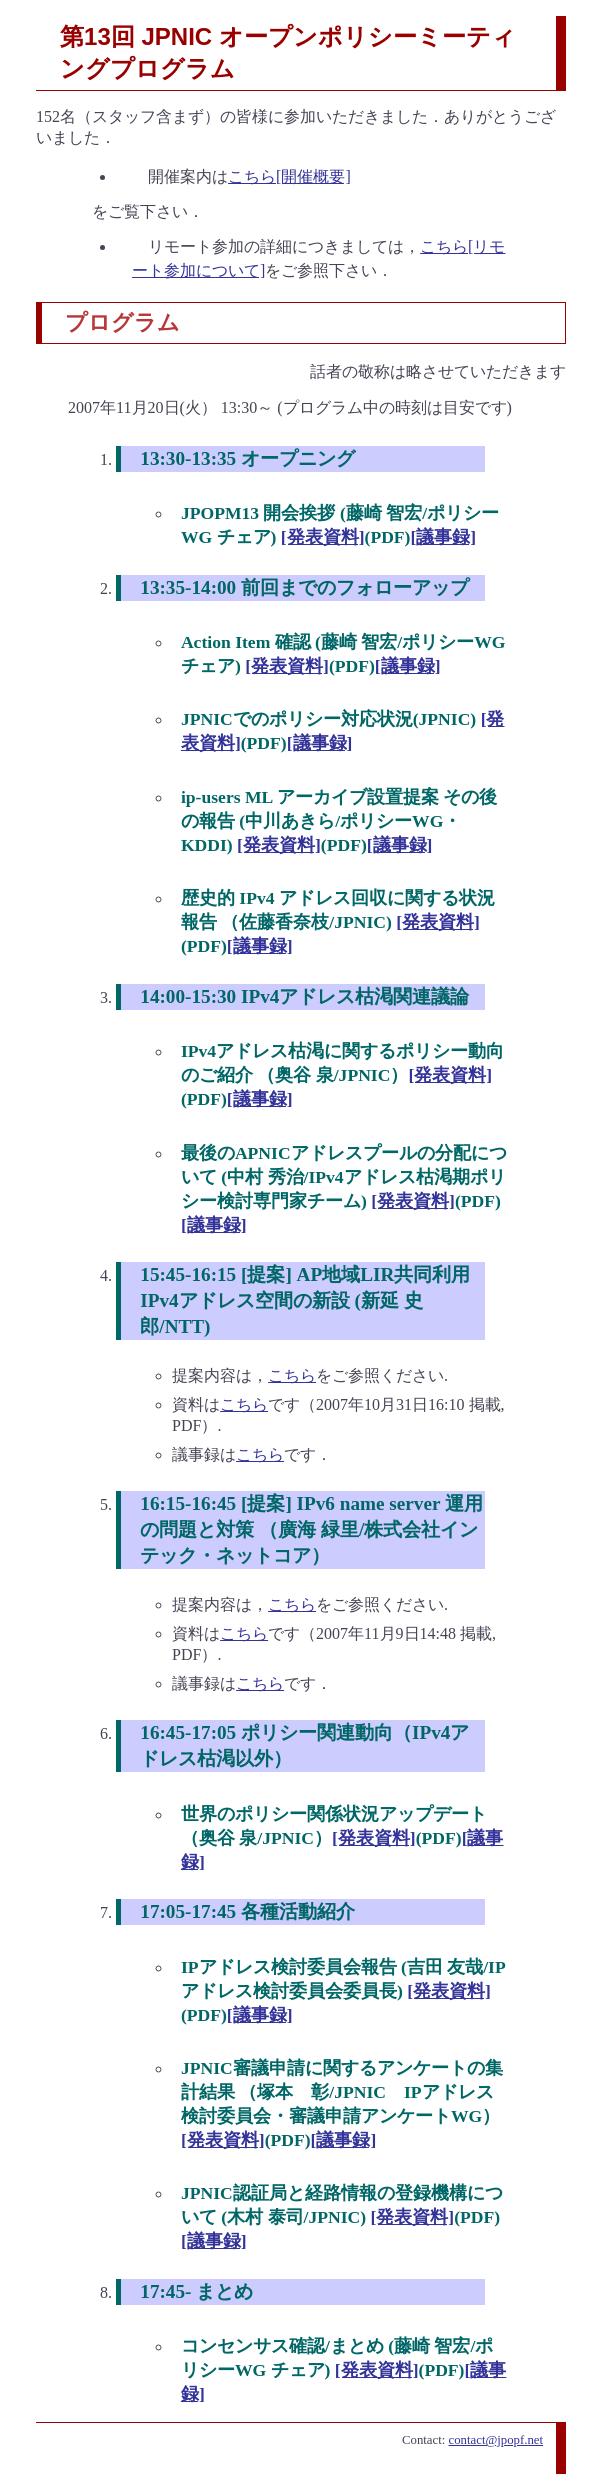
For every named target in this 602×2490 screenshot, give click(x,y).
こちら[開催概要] (289, 176)
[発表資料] (323, 537)
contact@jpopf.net (496, 2440)
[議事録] (443, 537)
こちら (292, 1375)
